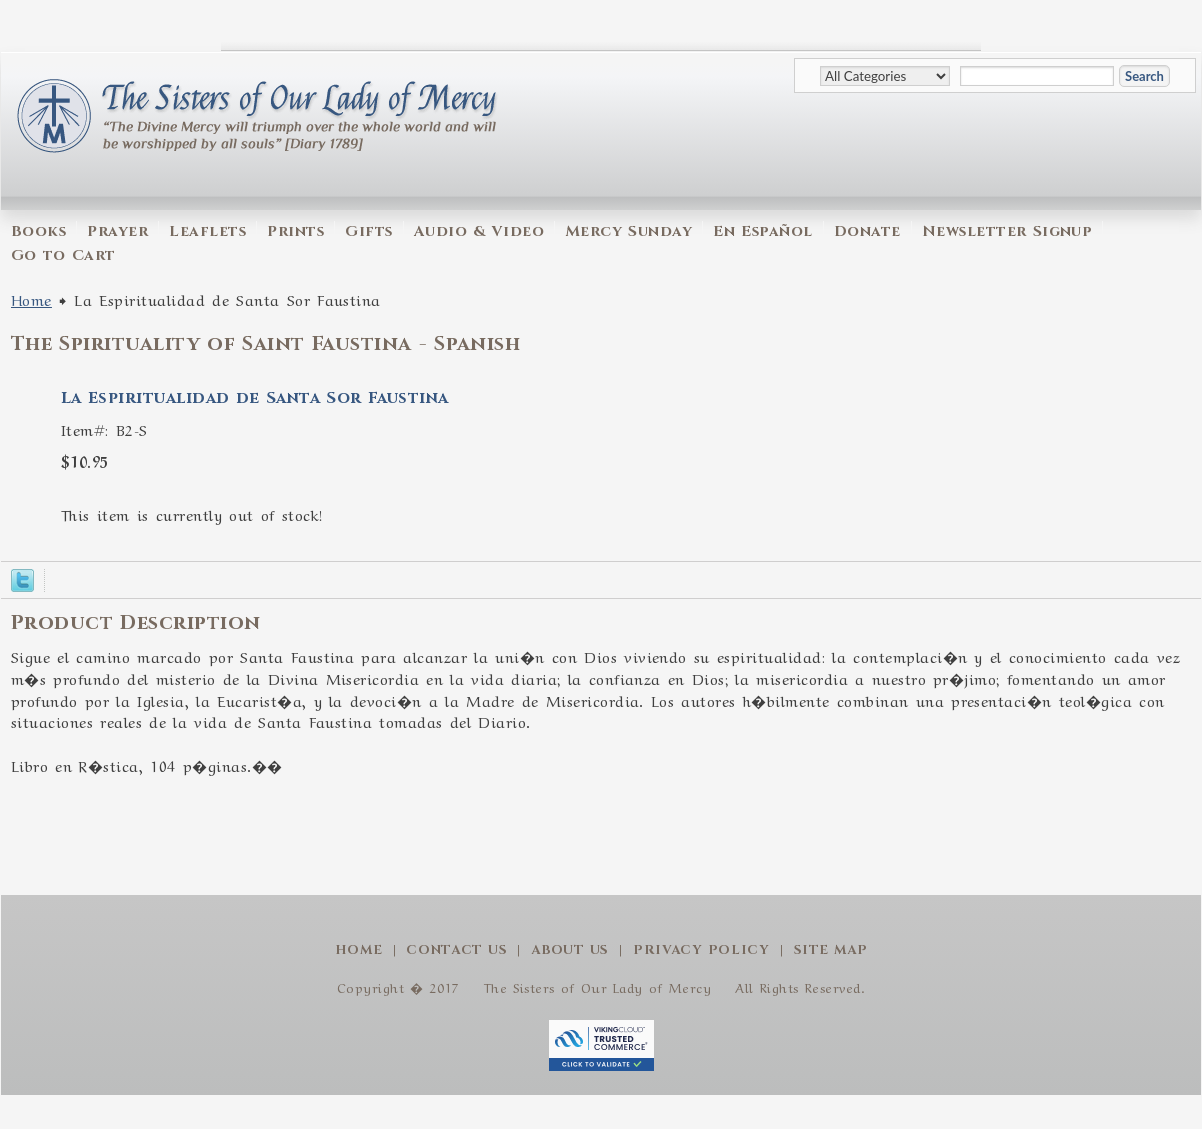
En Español (762, 231)
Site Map (831, 950)
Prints (295, 231)
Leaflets (207, 231)
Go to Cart (63, 255)
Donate (867, 231)
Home (31, 299)
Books (38, 231)
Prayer (117, 231)
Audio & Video (479, 231)
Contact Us (456, 950)
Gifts (368, 231)
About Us (570, 950)
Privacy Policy (701, 950)
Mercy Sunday (628, 231)
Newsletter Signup (1007, 231)
